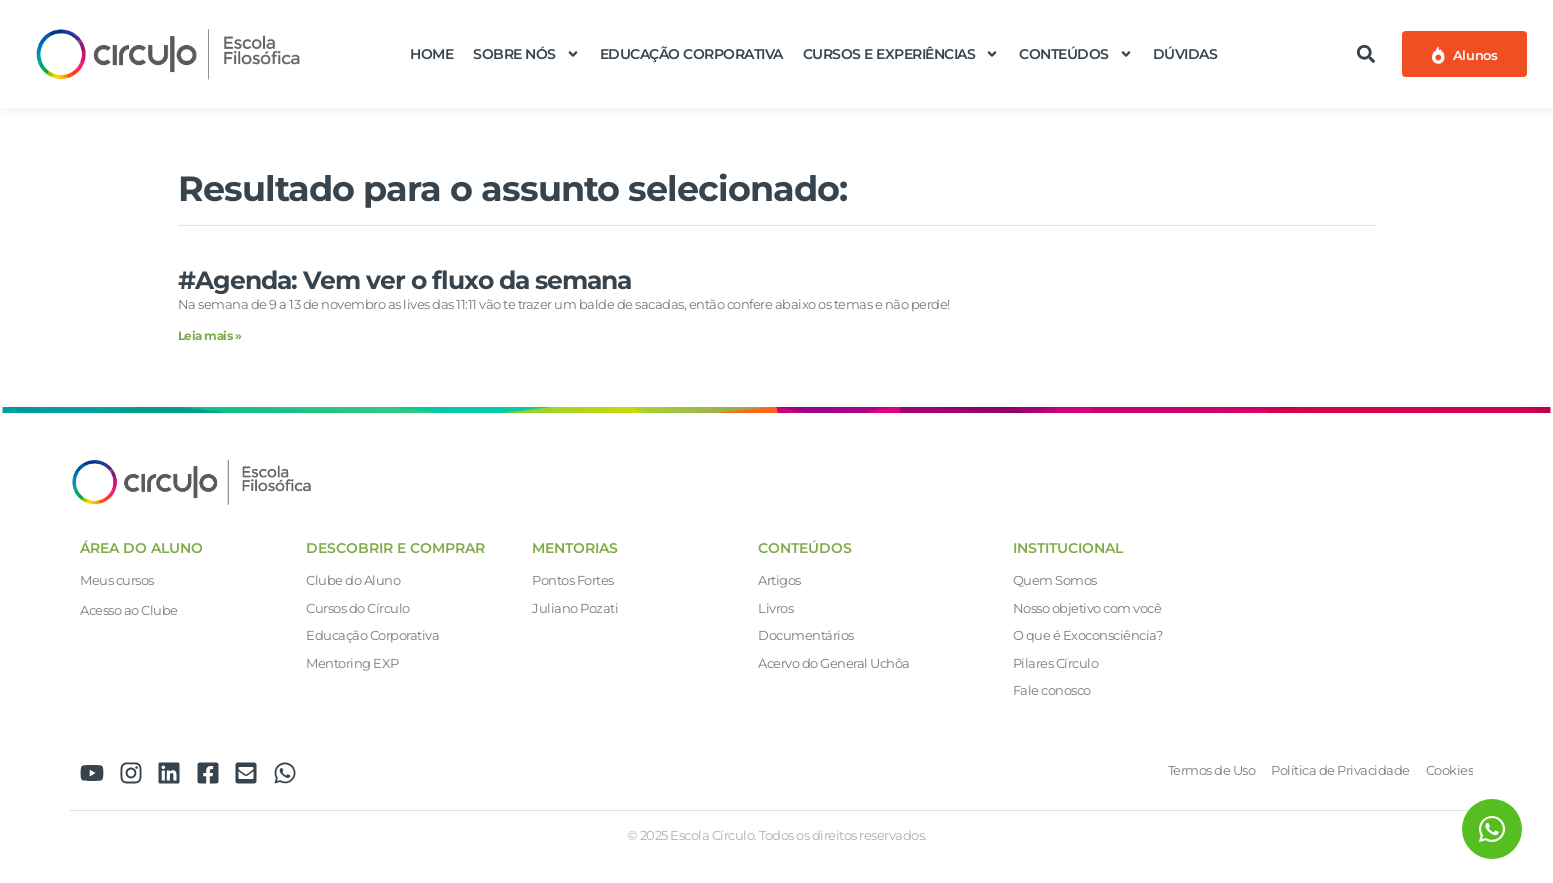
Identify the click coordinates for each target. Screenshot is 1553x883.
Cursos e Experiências (901, 54)
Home (431, 54)
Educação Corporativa (691, 54)
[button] (1365, 53)
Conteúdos (1076, 54)
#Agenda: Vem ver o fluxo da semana (404, 280)
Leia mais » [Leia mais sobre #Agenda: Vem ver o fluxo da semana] (210, 335)
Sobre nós (526, 54)
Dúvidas (1185, 54)
